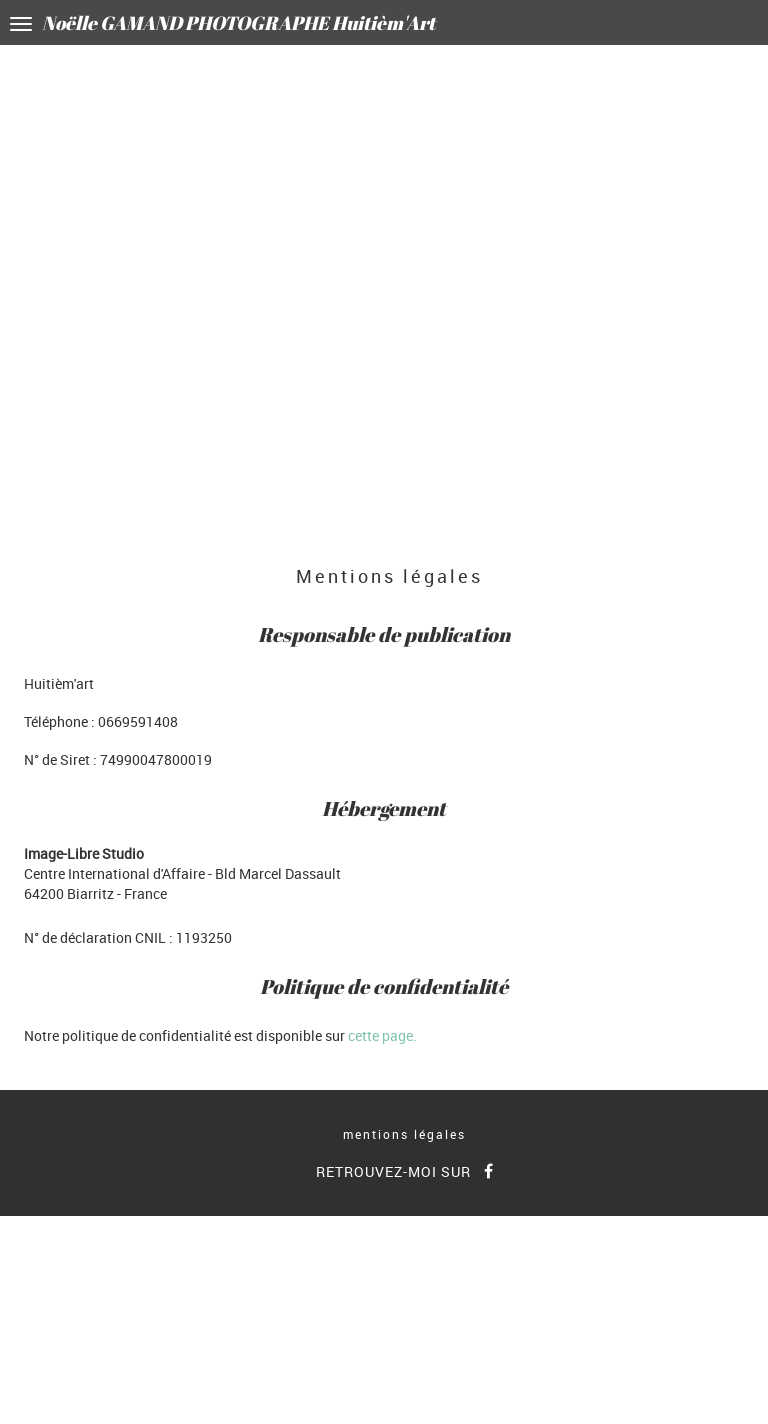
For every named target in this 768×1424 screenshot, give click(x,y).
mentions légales (404, 1134)
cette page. (382, 1035)
